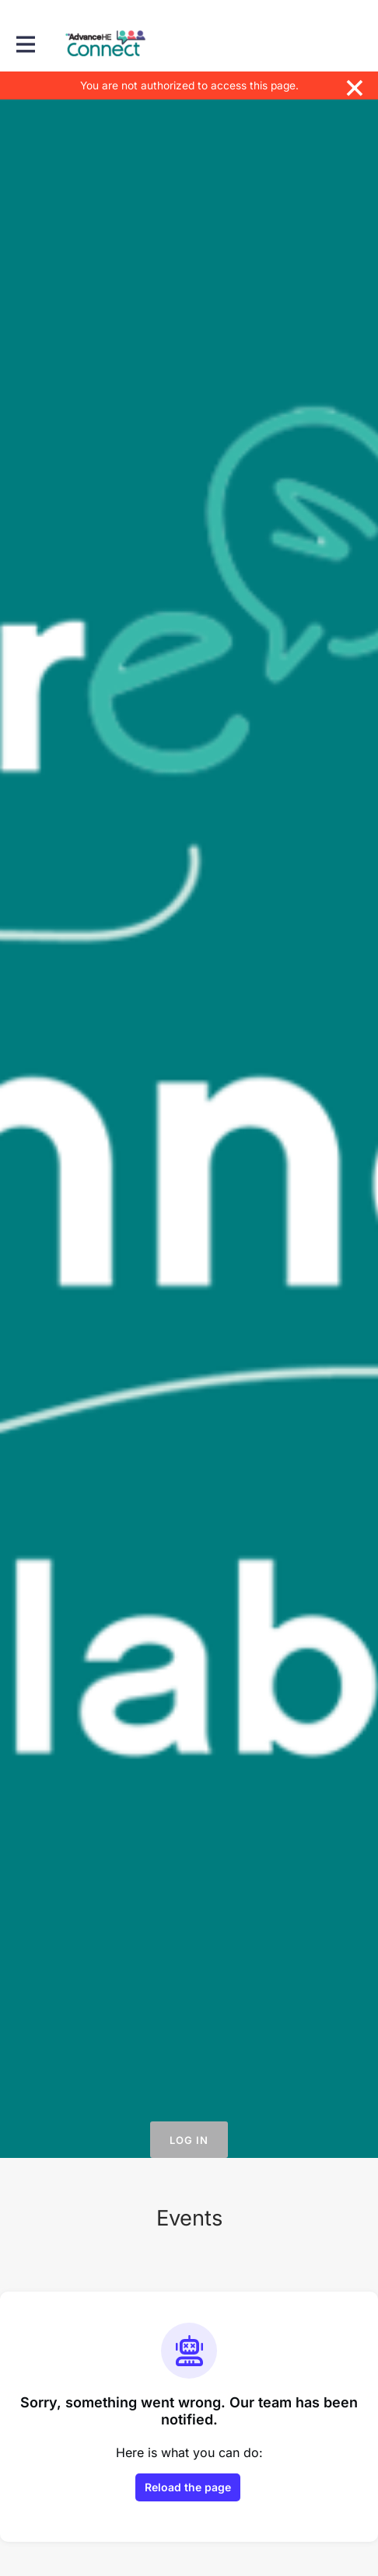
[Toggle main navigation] (24, 44)
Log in (189, 2140)
